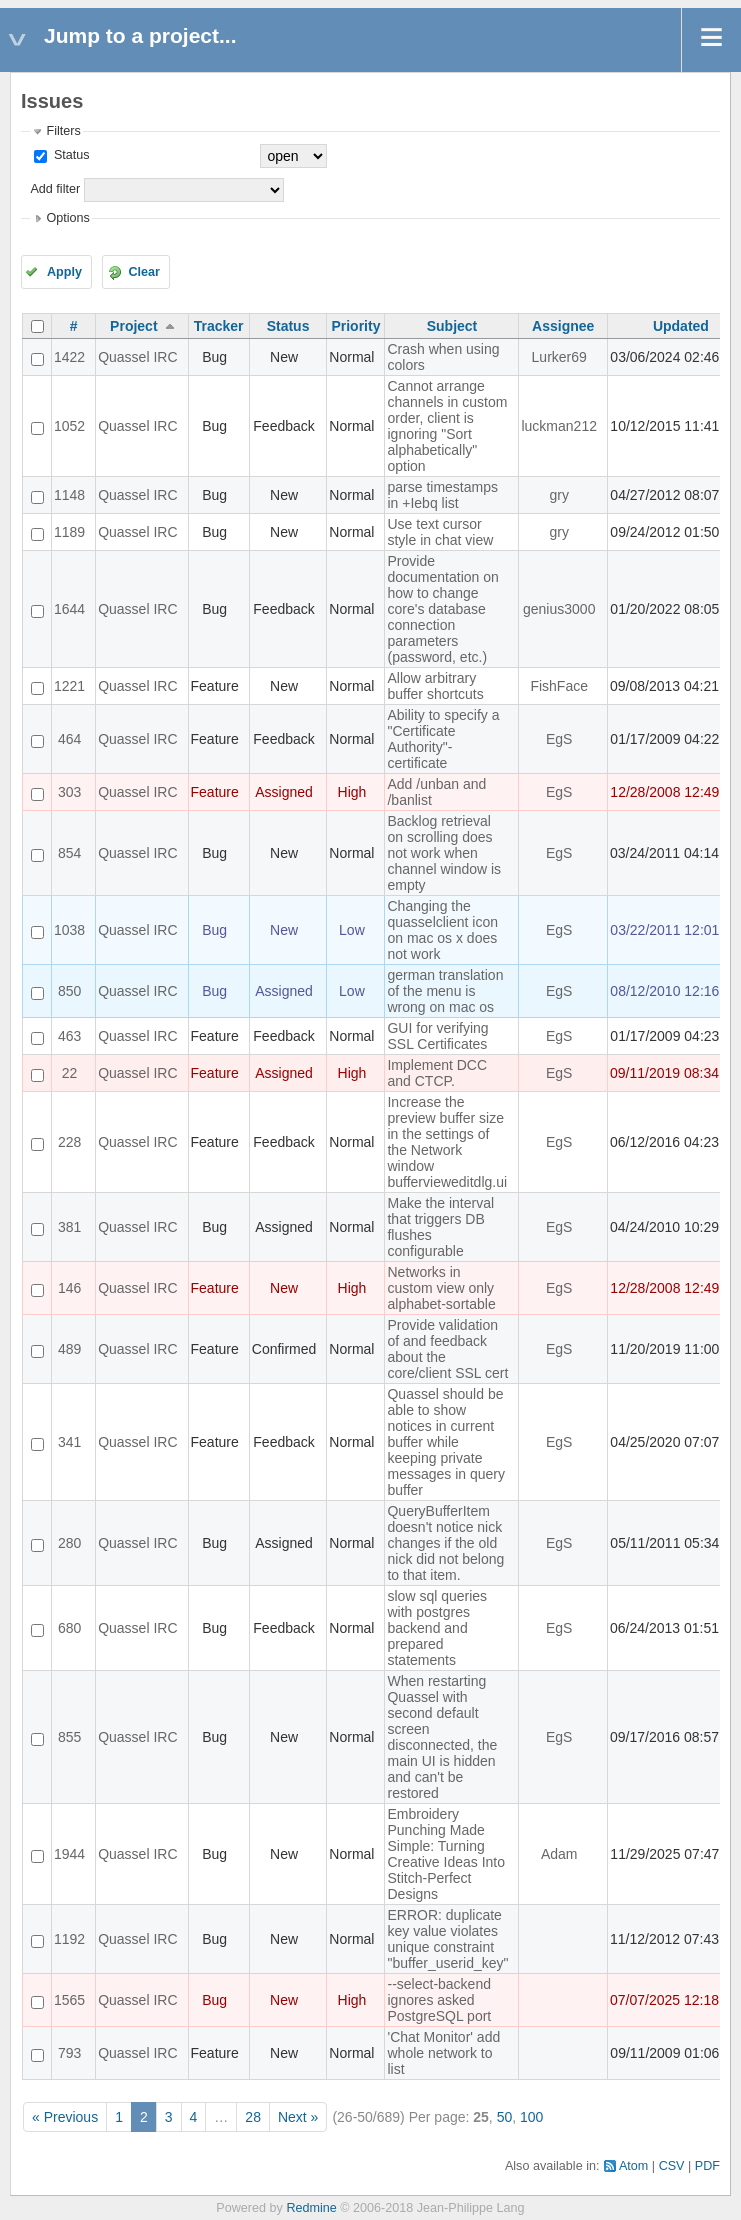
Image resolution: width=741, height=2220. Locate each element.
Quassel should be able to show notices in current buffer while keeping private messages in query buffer (446, 1442)
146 (69, 1288)
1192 (69, 1939)
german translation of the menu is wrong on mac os (445, 991)
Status (69, 155)
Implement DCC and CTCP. (437, 1073)
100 (531, 2117)
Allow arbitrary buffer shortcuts (435, 686)
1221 (69, 686)
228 (69, 1142)
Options (67, 218)
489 (69, 1349)
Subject (452, 326)
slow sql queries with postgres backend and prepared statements (437, 1628)
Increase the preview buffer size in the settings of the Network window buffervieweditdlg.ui (447, 1142)
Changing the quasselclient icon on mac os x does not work (442, 930)
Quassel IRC (137, 357)
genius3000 (559, 609)
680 (69, 1628)
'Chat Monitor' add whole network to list (443, 2053)
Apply (64, 272)
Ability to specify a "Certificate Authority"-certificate (443, 739)
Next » (298, 2117)
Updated (681, 326)
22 (70, 1073)
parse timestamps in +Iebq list (442, 495)
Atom (633, 2166)
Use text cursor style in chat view (440, 532)
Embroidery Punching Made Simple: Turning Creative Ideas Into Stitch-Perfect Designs (446, 1854)
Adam (559, 1854)
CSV (672, 2166)
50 (505, 2117)
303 (69, 792)
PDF (707, 2166)
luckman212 (559, 426)
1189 (69, 532)
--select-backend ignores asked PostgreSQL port (439, 2000)
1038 (69, 930)
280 (69, 1543)
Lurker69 (559, 357)
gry (558, 495)
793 (69, 2053)
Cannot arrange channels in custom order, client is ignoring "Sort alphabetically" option (447, 426)
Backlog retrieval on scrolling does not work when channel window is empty (444, 853)
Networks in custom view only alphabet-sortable (441, 1288)
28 (253, 2117)
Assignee (563, 326)
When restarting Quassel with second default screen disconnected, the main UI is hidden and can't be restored (442, 1737)
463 (69, 1036)
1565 (69, 2000)
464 (69, 739)
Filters (63, 131)
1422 (69, 357)
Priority (355, 326)
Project (133, 326)
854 (69, 853)
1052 (69, 426)
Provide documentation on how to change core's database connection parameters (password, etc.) (442, 609)
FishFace (559, 686)
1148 (69, 495)
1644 (69, 609)
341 (69, 1442)
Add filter (55, 189)
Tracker (219, 326)
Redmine (311, 2208)
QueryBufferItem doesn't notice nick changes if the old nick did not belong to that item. (445, 1543)
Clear (144, 272)
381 (69, 1227)
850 (69, 991)
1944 (69, 1854)
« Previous (65, 2117)
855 (69, 1737)
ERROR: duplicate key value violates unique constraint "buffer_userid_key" (447, 1939)
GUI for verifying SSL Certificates (437, 1036)
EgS (559, 739)
